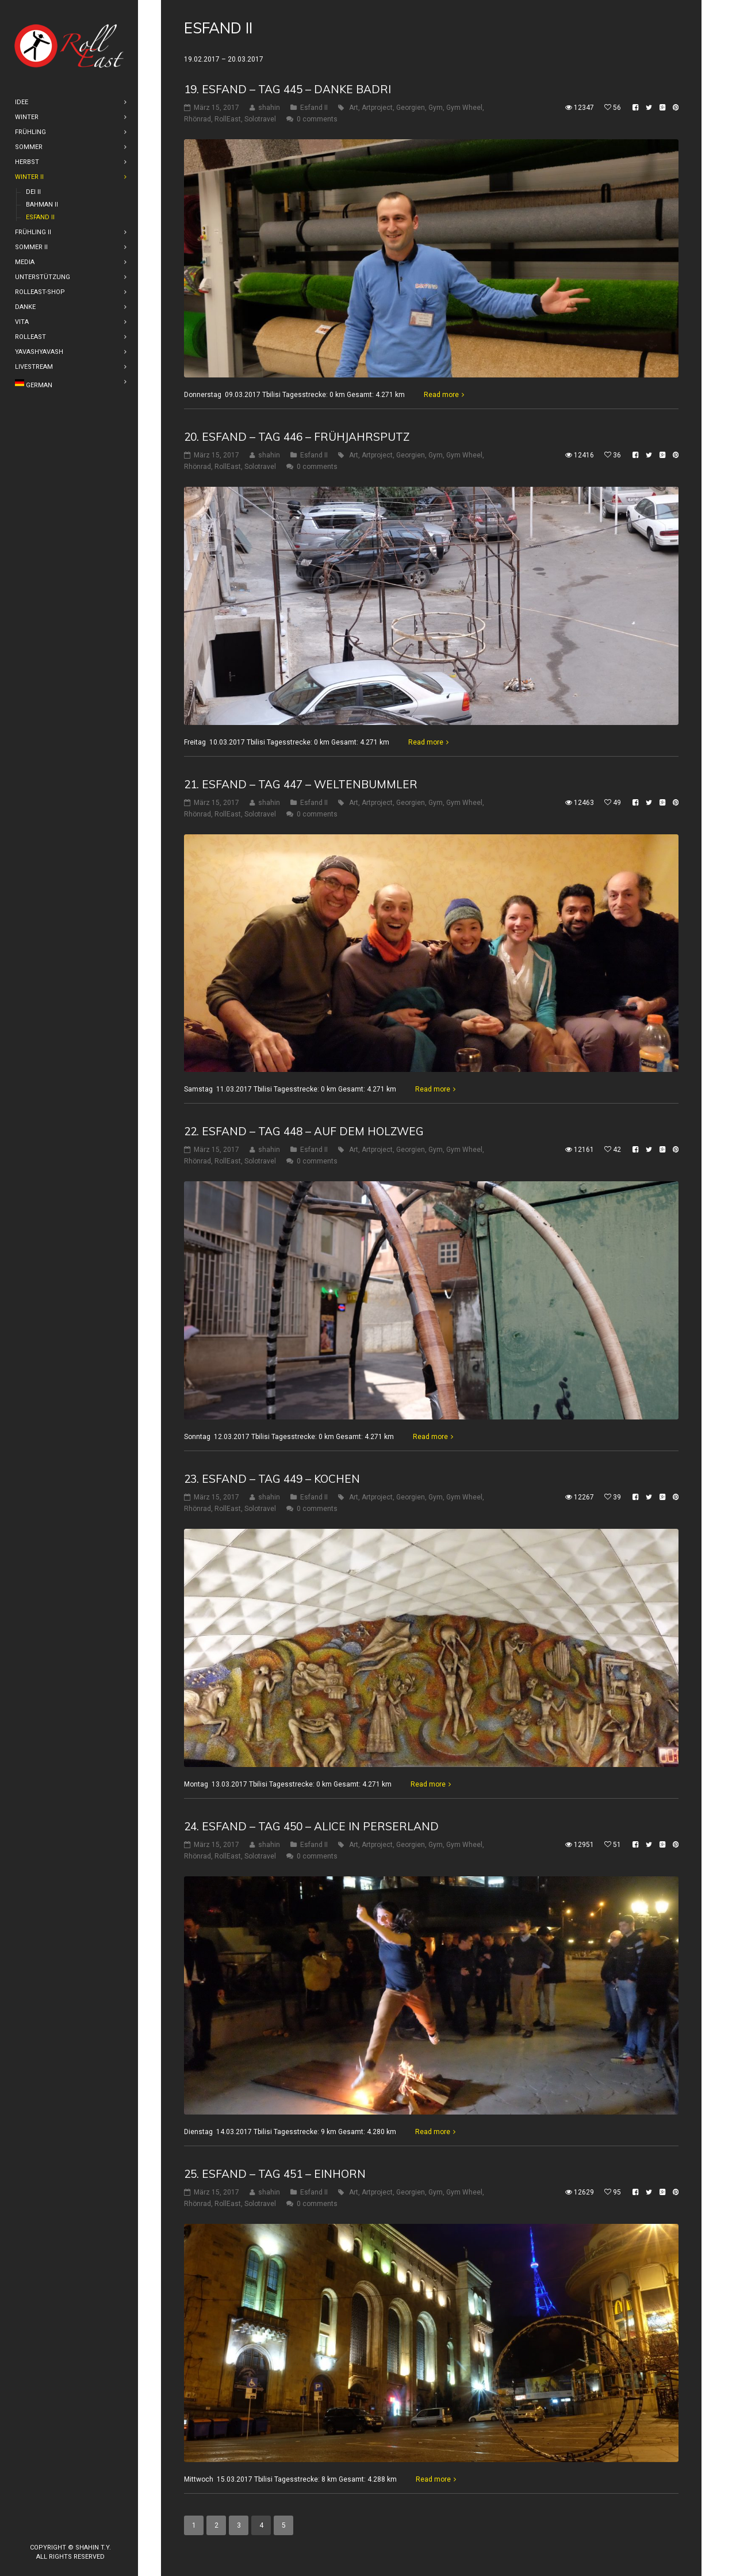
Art (353, 108)
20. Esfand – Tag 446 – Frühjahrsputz (296, 437)
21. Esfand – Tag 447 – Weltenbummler (300, 784)
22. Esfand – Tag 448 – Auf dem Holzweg (304, 1131)
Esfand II (314, 108)
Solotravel (260, 119)
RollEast (227, 119)
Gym (435, 108)
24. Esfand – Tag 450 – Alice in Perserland (311, 1826)
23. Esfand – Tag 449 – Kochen (272, 1479)
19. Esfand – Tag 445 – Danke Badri (287, 89)
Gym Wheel (464, 108)
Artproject (377, 108)
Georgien (410, 108)
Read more (441, 395)
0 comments (317, 119)
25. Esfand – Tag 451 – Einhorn (275, 2174)
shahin (269, 108)
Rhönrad (197, 119)
